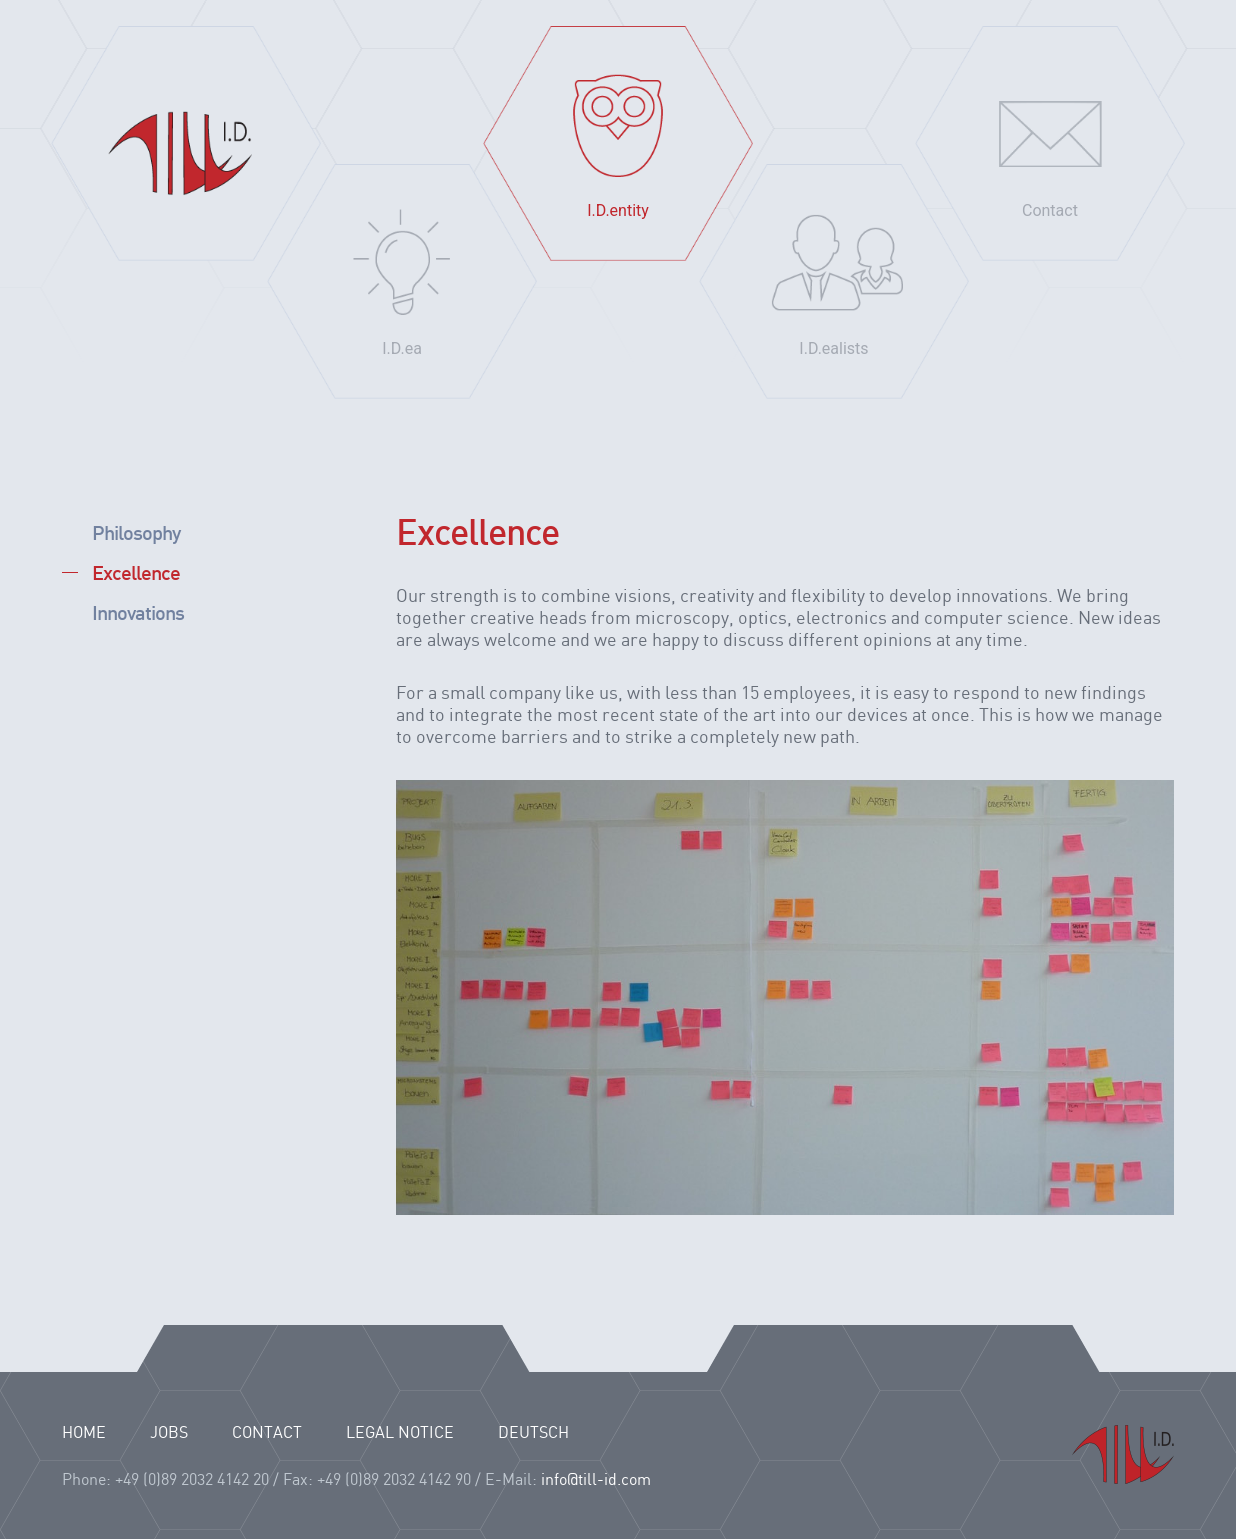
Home (186, 143)
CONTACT (267, 1433)
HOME (84, 1433)
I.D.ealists (833, 348)
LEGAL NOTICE (400, 1433)
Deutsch (533, 1433)
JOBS (169, 1433)
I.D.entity (618, 210)
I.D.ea (402, 348)
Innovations (138, 612)
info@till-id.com (596, 1480)
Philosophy (136, 532)
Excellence (136, 572)
